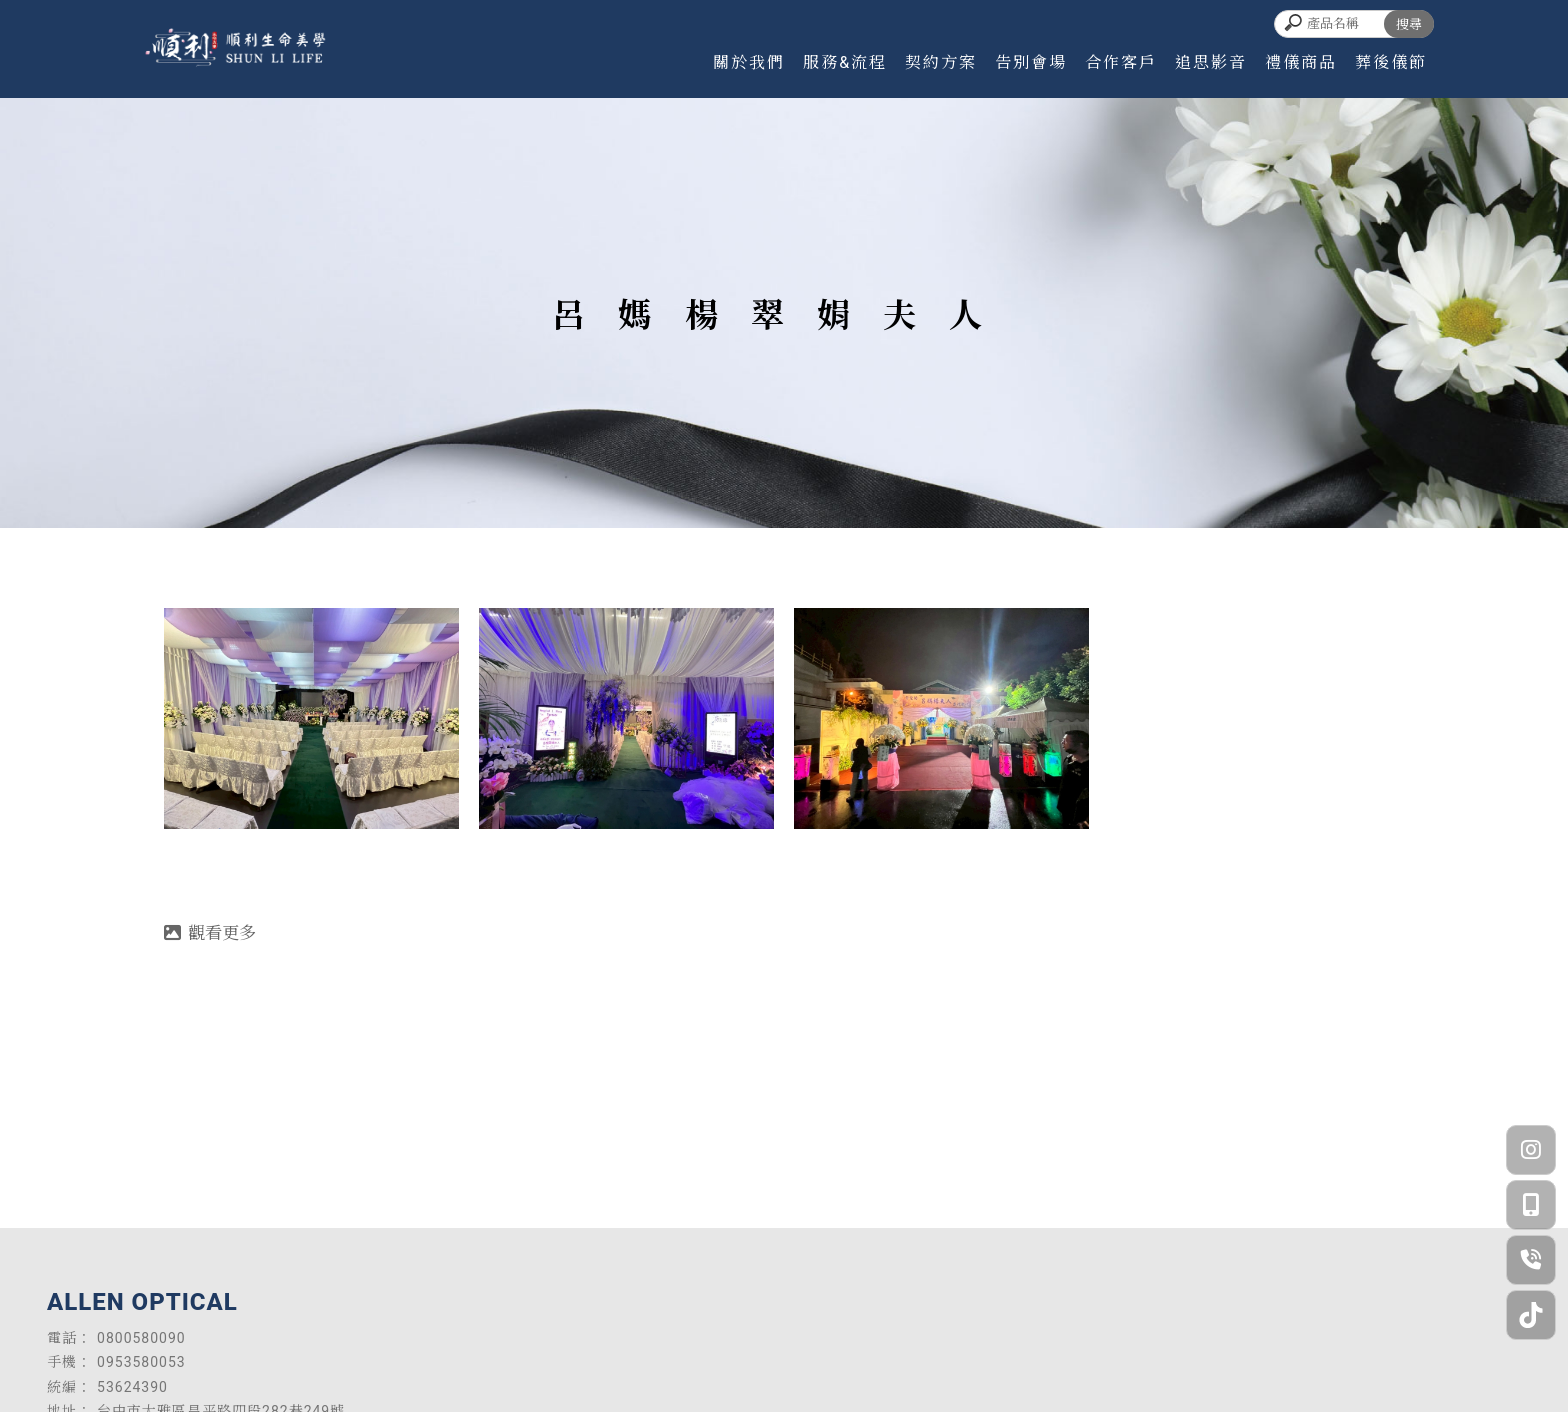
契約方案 (941, 62)
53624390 (132, 1387)
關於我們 (749, 62)
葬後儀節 (1391, 62)
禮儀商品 (1301, 62)
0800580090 (141, 1338)
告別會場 (1031, 62)
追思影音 (1211, 62)
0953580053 (141, 1362)
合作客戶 (1121, 62)
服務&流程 (845, 62)
